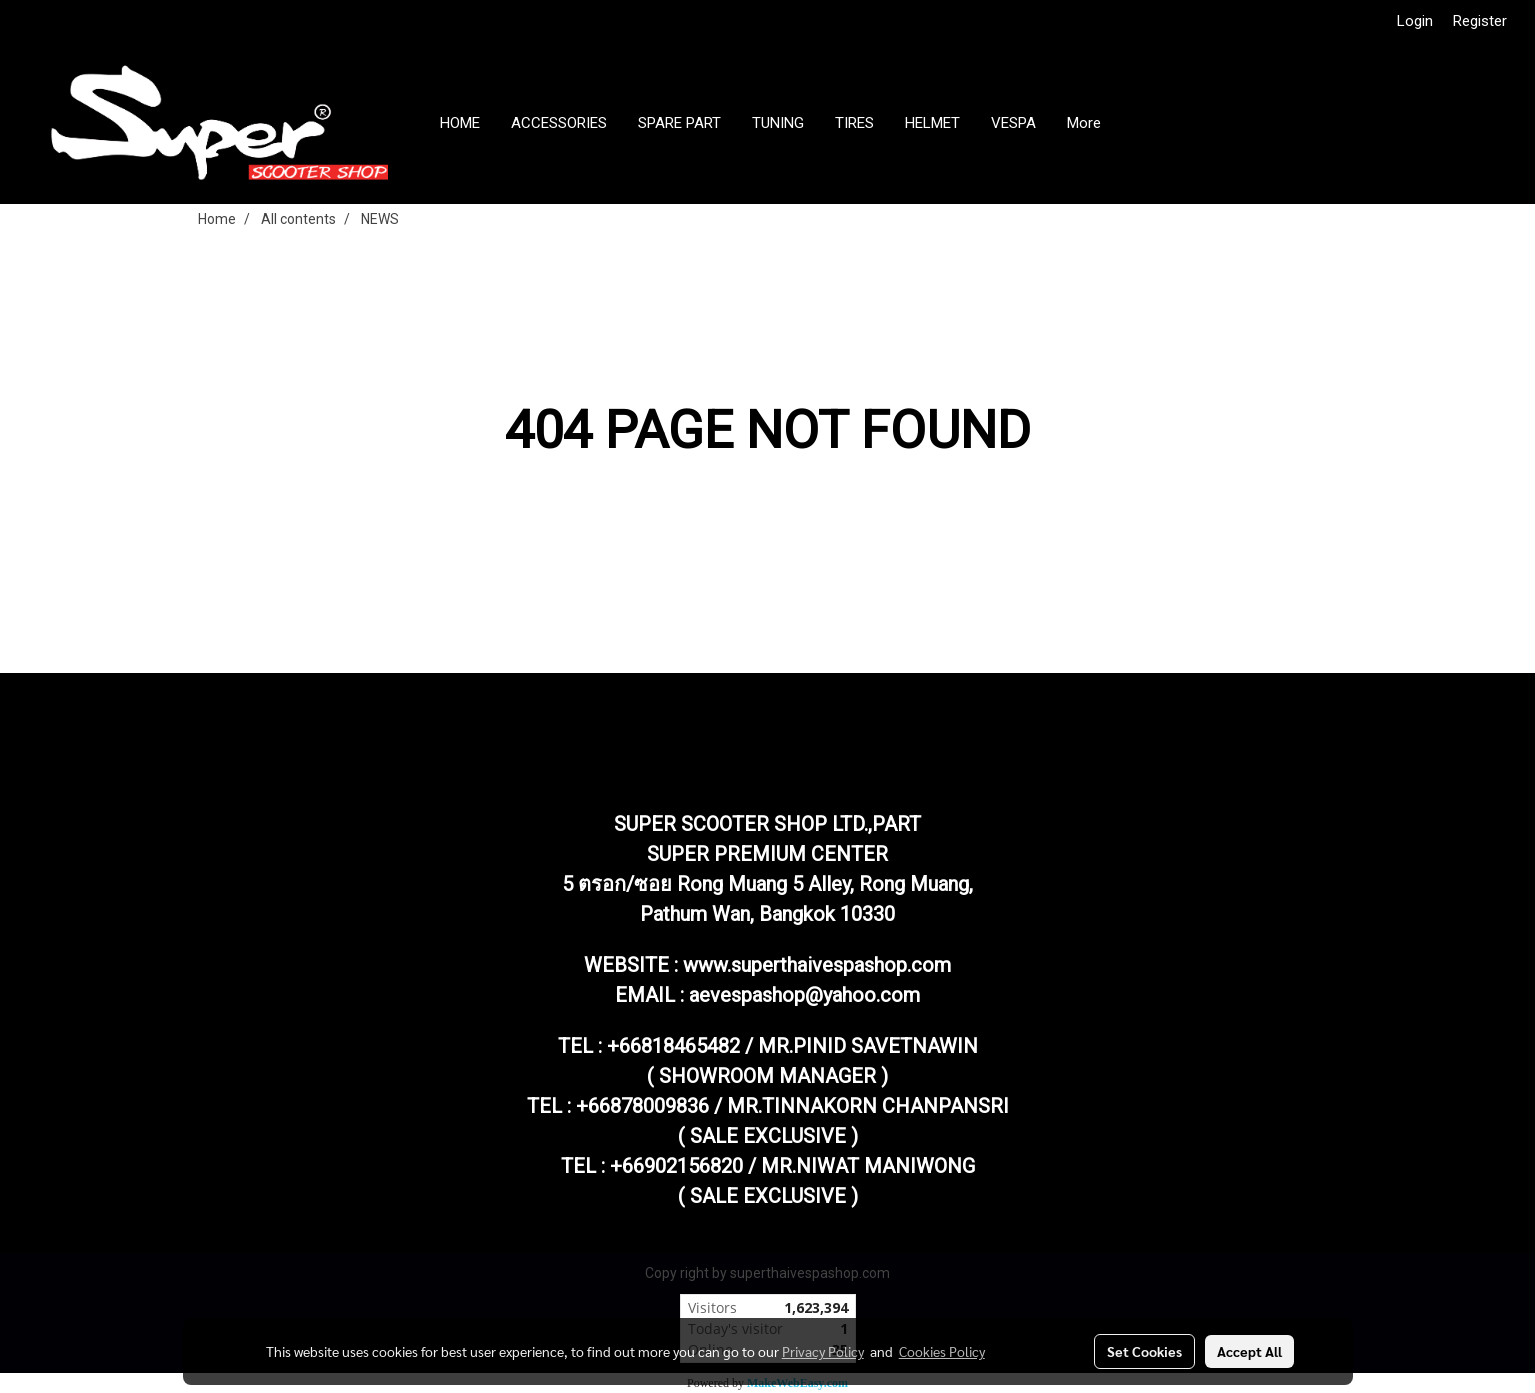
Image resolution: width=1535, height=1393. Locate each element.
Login (1415, 21)
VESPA (1013, 123)
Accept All (1249, 1351)
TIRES (854, 123)
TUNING (778, 123)
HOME (460, 123)
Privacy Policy (823, 1351)
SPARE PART (679, 123)
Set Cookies (1144, 1351)
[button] (1134, 123)
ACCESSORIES (559, 123)
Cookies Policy (942, 1351)
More (1084, 123)
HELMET (932, 123)
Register (1480, 21)
